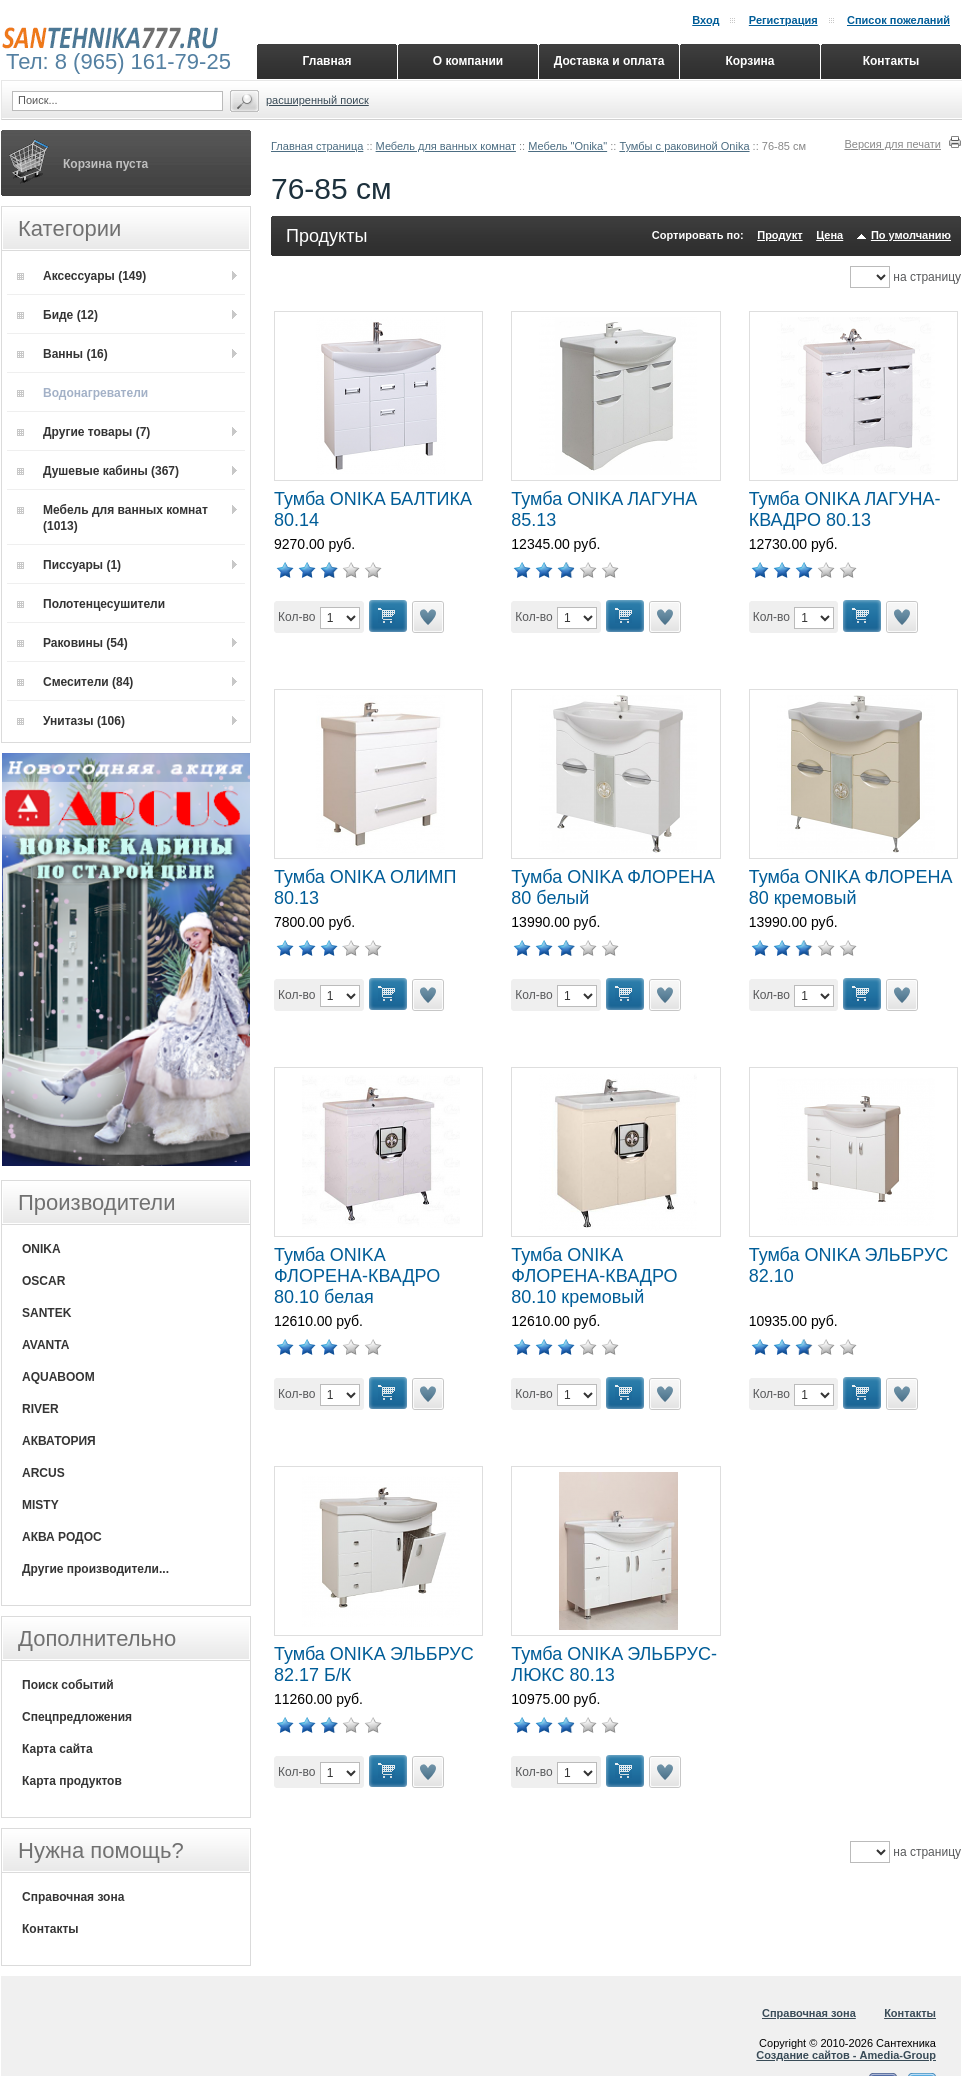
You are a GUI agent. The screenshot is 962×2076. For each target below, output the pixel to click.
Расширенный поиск (317, 100)
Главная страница (317, 146)
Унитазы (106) (71, 721)
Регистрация (783, 20)
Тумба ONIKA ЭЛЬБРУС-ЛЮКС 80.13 (614, 1664)
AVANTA (45, 1345)
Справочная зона (73, 1897)
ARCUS (43, 1473)
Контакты (50, 1929)
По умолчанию (911, 235)
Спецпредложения (77, 1717)
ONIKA (41, 1249)
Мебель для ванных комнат (446, 146)
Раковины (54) (72, 643)
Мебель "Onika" (567, 146)
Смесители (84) (75, 682)
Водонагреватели (82, 393)
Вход (705, 20)
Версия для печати (892, 144)
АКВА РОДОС (62, 1537)
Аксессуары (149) (81, 276)
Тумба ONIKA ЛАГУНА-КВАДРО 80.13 (845, 509)
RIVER (40, 1409)
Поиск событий (68, 1685)
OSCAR (43, 1281)
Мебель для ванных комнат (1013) (112, 518)
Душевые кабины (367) (98, 471)
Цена (829, 235)
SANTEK (46, 1313)
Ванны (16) (62, 354)
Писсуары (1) (69, 565)
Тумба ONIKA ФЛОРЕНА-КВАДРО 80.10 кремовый (594, 1276)
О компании (468, 61)
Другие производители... (95, 1569)
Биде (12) (57, 315)
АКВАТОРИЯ (59, 1441)
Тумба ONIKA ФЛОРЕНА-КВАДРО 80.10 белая (357, 1276)
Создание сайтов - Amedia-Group (846, 2055)
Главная (327, 61)
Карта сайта (57, 1749)
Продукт (779, 235)
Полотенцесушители (91, 604)
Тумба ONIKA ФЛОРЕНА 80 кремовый (851, 887)
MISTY (40, 1505)
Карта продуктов (72, 1781)
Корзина (749, 61)
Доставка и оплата (609, 61)
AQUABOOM (58, 1377)
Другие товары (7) (83, 432)
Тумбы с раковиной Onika (684, 146)
